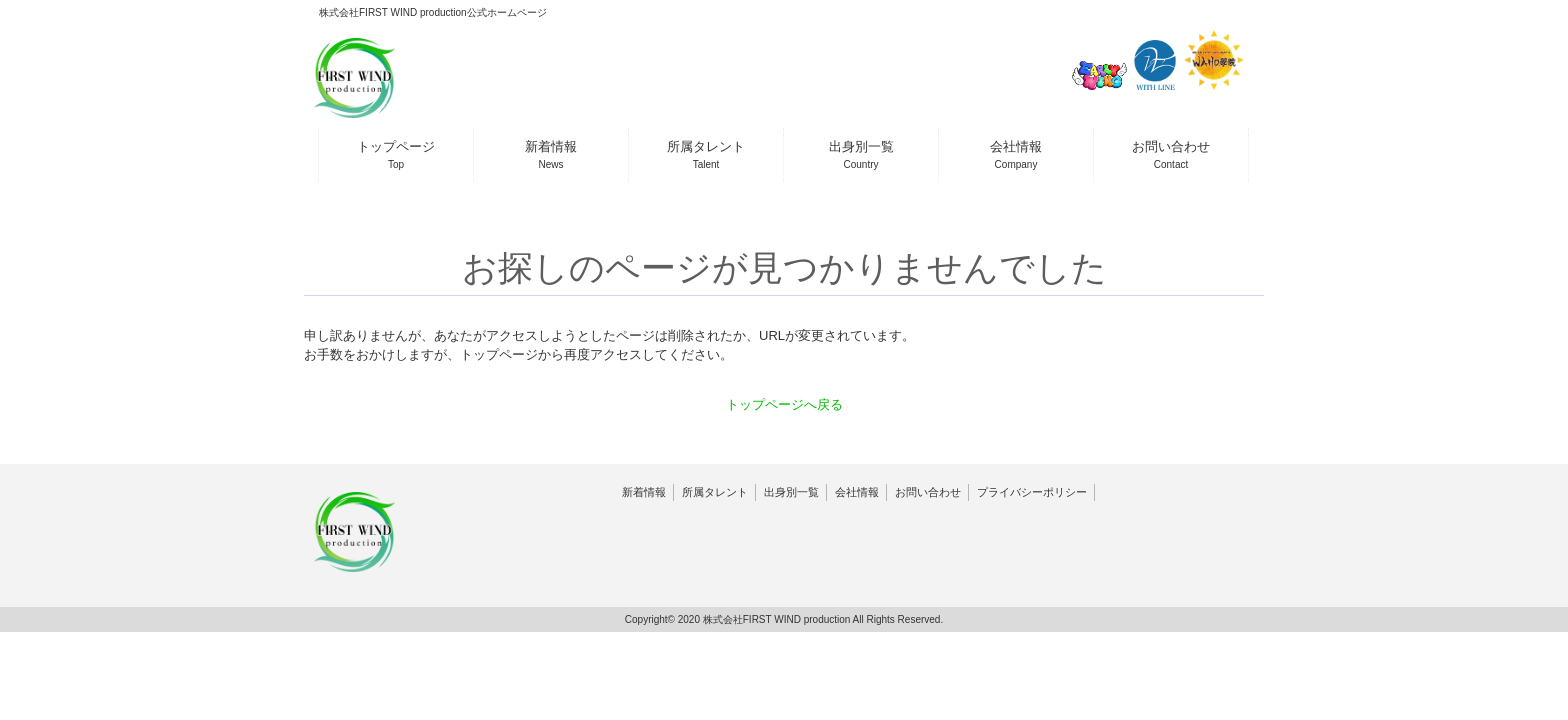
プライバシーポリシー (1032, 492)
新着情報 (644, 492)
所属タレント (715, 492)
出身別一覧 (791, 492)
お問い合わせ (928, 492)
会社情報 (857, 492)
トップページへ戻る (784, 404)
